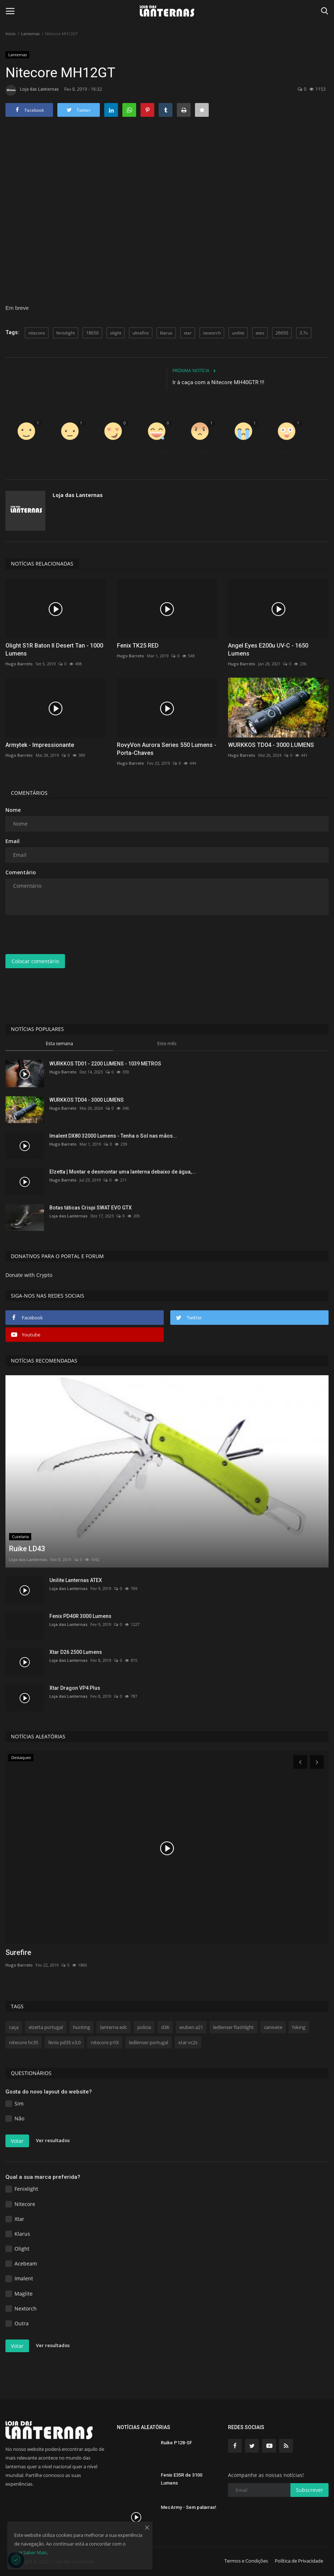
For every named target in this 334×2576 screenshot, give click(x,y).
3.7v (304, 333)
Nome (13, 809)
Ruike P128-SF (176, 2442)
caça (14, 2027)
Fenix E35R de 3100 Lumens (181, 2479)
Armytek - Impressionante (39, 744)
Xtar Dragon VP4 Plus (74, 1688)
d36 (165, 2027)
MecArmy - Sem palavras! (188, 2507)
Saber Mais (35, 2552)
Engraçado (156, 451)
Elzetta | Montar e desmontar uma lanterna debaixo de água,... (122, 1172)
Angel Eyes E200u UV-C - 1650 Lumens (268, 649)
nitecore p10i (105, 2042)
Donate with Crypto (28, 1274)
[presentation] (60, 934)
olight (115, 333)
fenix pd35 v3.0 (64, 2042)
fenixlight (65, 333)
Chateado (200, 451)
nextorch (212, 333)
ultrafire (141, 333)
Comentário (20, 872)
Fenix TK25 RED (138, 645)
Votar (17, 2140)
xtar (188, 333)
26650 (282, 333)
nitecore (36, 333)
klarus (166, 333)
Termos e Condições (246, 2560)
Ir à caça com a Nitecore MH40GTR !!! (218, 382)
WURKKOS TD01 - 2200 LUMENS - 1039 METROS (105, 1064)
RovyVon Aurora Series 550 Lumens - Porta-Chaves (166, 748)
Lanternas (30, 33)
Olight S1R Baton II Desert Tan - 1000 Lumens (54, 649)
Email (12, 841)
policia (144, 2027)
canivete (273, 2027)
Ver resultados (53, 2140)
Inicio (10, 33)
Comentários (29, 792)
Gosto (26, 451)
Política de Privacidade (299, 2560)
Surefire (18, 1952)
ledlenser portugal (148, 2042)
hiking (298, 2027)
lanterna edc (113, 2027)
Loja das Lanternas (32, 90)
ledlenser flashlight (233, 2027)
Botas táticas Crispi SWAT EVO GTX (90, 1208)
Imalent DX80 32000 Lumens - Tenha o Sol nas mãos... (113, 1136)
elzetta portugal (46, 2027)
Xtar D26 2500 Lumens (75, 1652)
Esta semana (59, 1043)
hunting (81, 2027)
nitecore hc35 (23, 2042)
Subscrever (309, 2489)
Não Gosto (69, 451)
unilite (238, 333)
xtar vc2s (187, 2042)
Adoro (113, 451)
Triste (243, 451)
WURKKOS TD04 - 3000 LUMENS (271, 744)
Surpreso (287, 451)
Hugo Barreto (19, 663)
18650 (92, 333)
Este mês (166, 1043)
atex (260, 333)
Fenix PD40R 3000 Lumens (80, 1616)
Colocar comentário (35, 961)
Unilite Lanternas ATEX (75, 1580)
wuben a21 (191, 2027)
